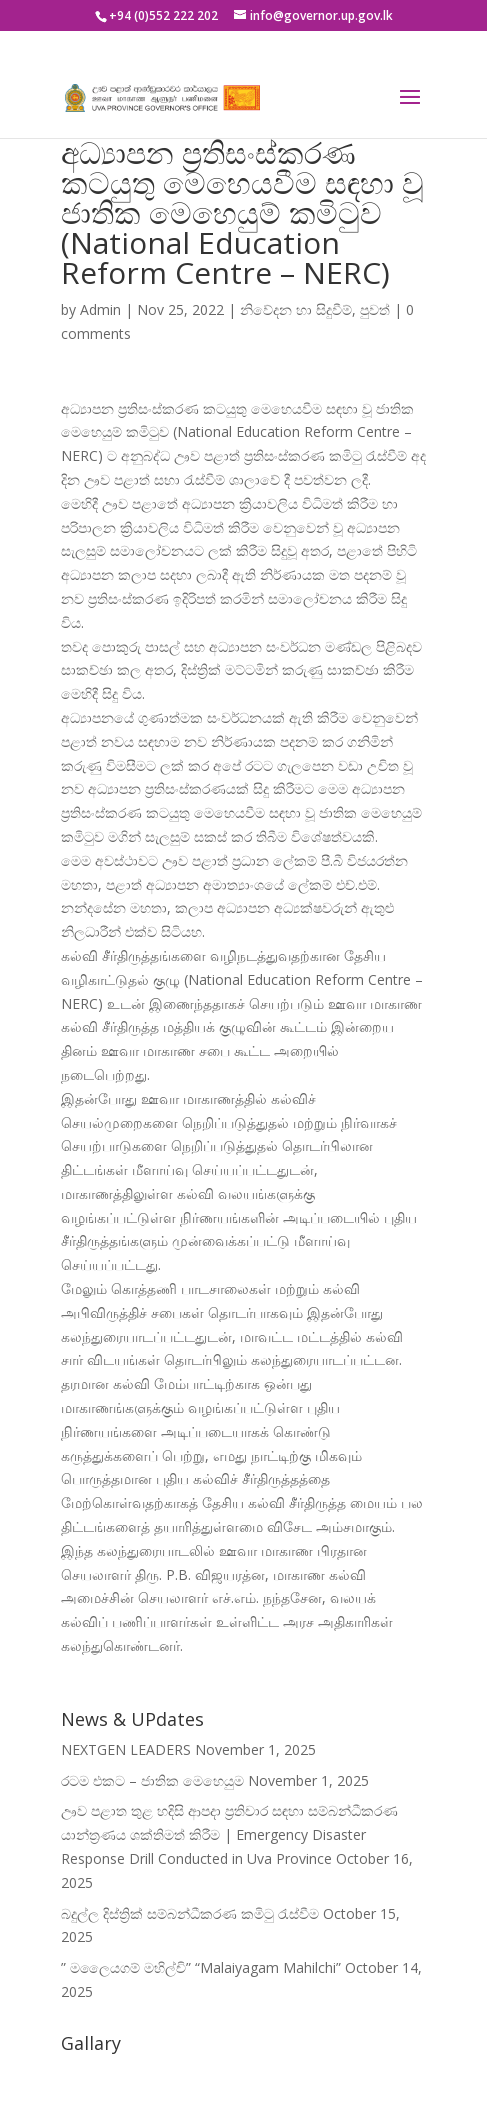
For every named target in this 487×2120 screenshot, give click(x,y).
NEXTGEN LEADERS (126, 1749)
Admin (100, 309)
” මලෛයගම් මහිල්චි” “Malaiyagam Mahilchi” (201, 1967)
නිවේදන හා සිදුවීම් (296, 309)
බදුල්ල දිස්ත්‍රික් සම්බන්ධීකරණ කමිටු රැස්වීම (190, 1913)
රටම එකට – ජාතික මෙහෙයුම (152, 1780)
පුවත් (375, 309)
